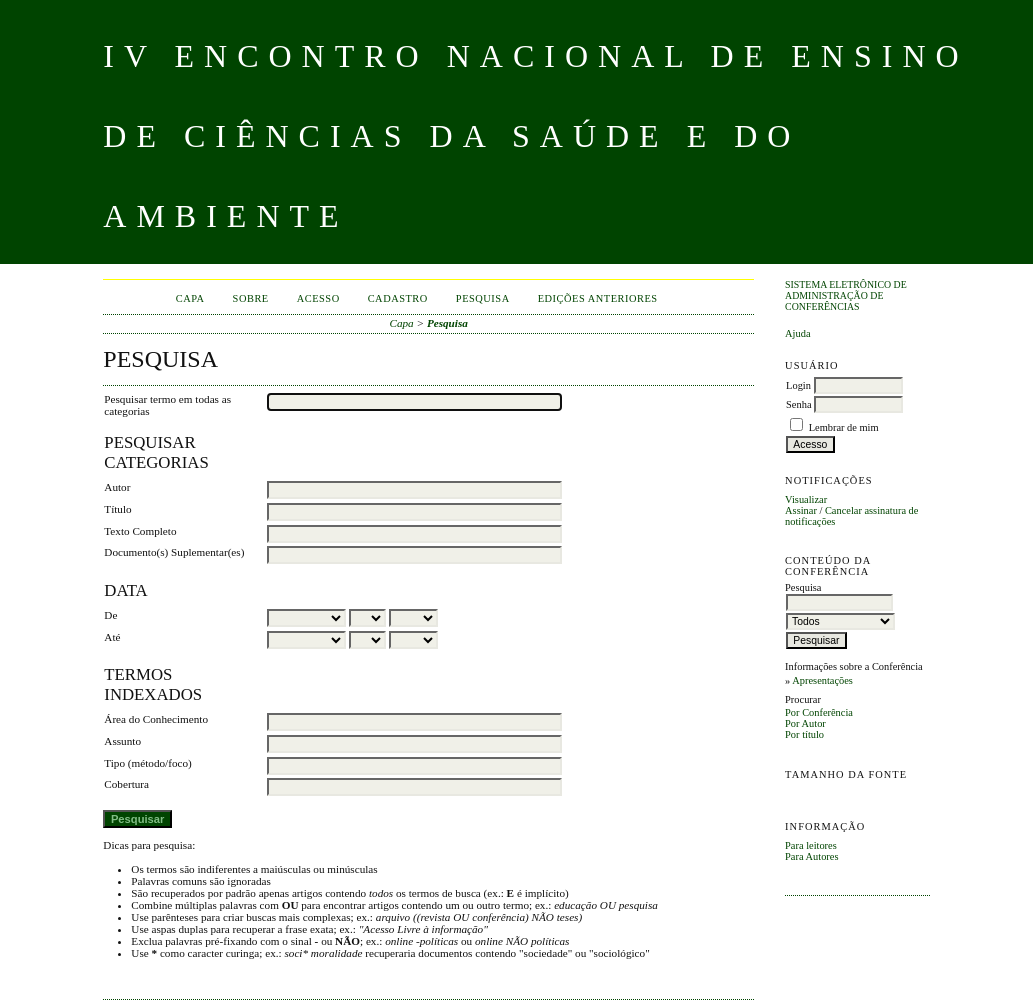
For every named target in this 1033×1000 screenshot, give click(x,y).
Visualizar (806, 499)
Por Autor (805, 723)
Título (117, 509)
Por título (804, 734)
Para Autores (811, 856)
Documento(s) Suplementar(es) (174, 552)
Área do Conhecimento (156, 719)
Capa (190, 298)
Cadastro (398, 298)
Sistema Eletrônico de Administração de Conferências (846, 295)
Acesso (318, 298)
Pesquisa (483, 298)
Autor (117, 487)
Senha (798, 404)
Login (798, 385)
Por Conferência (819, 712)
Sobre (251, 298)
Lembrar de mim (844, 427)
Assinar (801, 510)
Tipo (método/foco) (148, 763)
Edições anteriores (598, 298)
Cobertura (126, 784)
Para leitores (811, 845)
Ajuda (797, 333)
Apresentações (822, 680)
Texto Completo (140, 531)
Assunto (122, 741)
